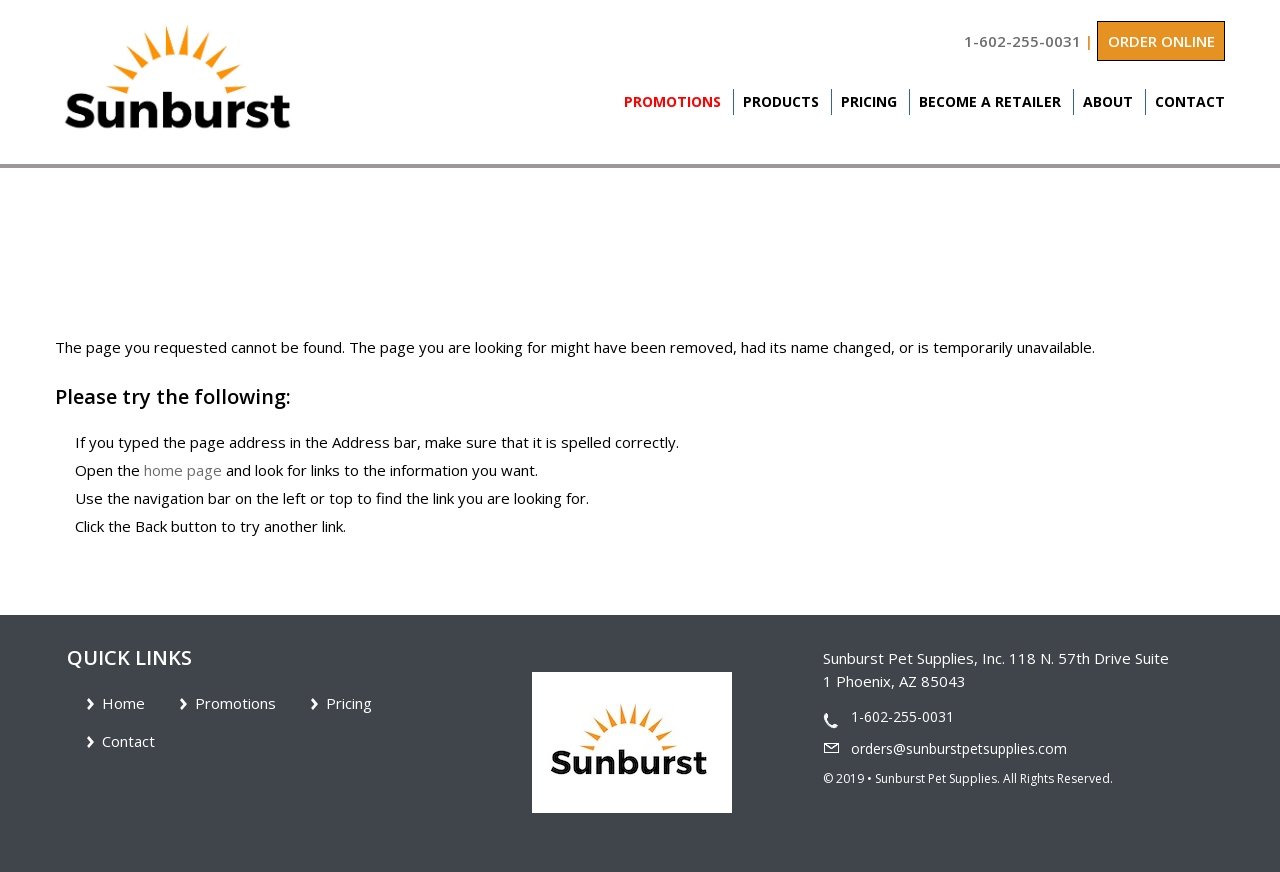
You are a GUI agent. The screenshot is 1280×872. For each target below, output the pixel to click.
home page (183, 470)
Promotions (672, 101)
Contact (1190, 101)
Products (781, 101)
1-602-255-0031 (1022, 41)
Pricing (869, 101)
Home (123, 703)
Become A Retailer (990, 101)
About (1108, 101)
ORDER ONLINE (1161, 41)
